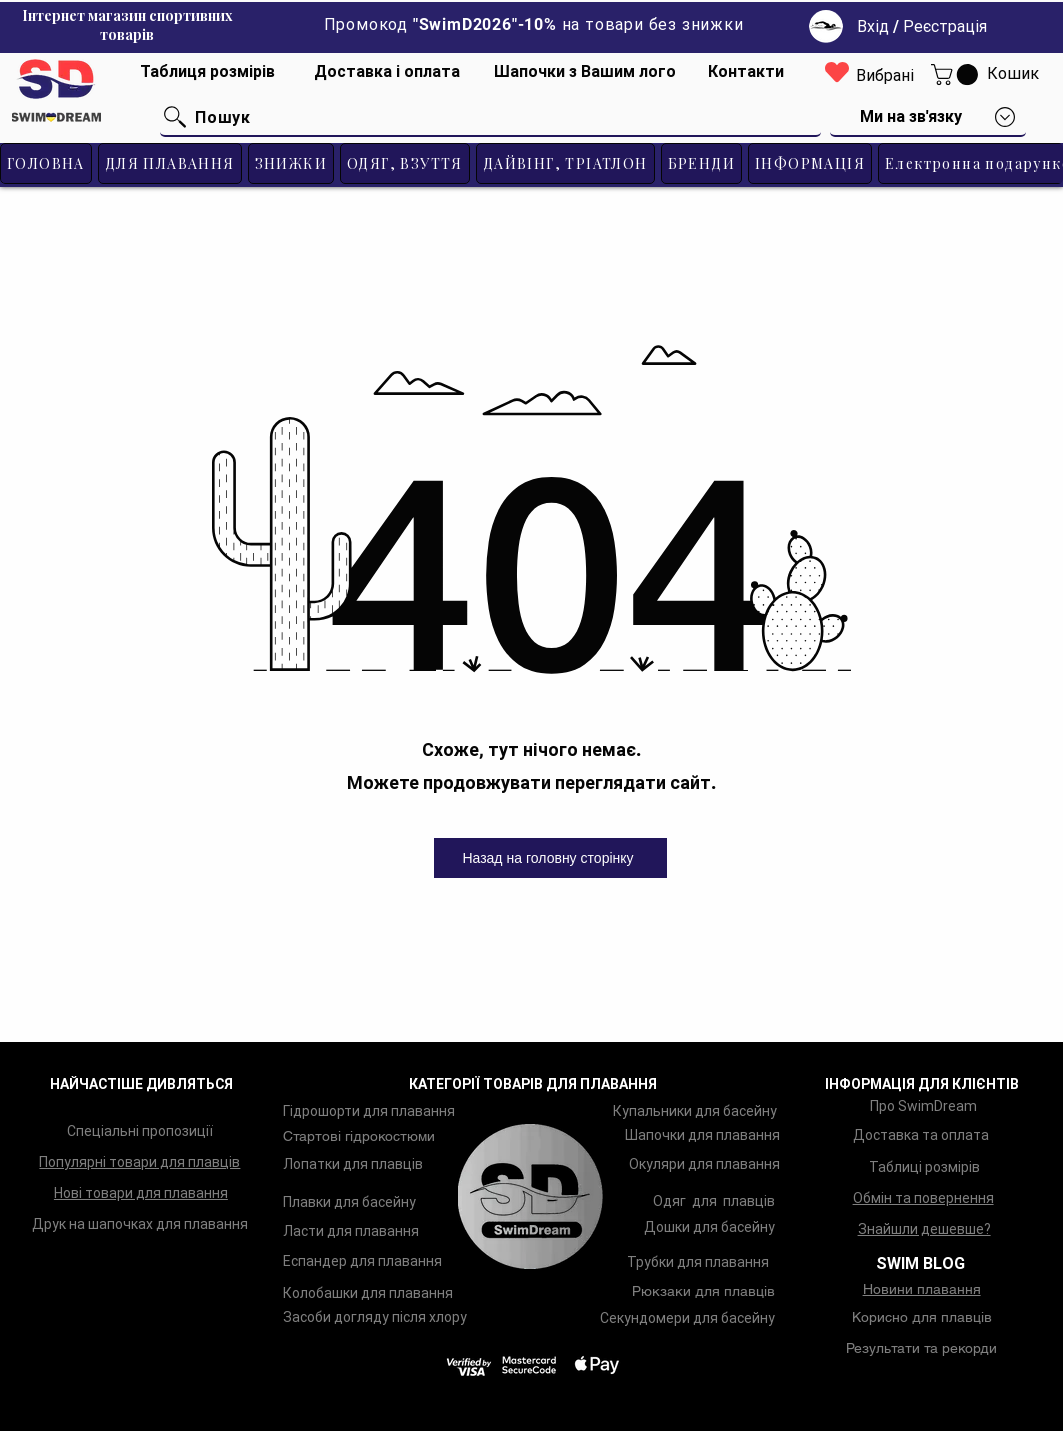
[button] (957, 74)
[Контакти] (745, 72)
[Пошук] (490, 118)
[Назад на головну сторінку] (550, 858)
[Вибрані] (885, 76)
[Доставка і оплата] (387, 72)
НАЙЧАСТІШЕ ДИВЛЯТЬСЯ (141, 1084)
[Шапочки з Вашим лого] (585, 72)
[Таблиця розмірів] (207, 72)
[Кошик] (1013, 74)
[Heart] (837, 71)
